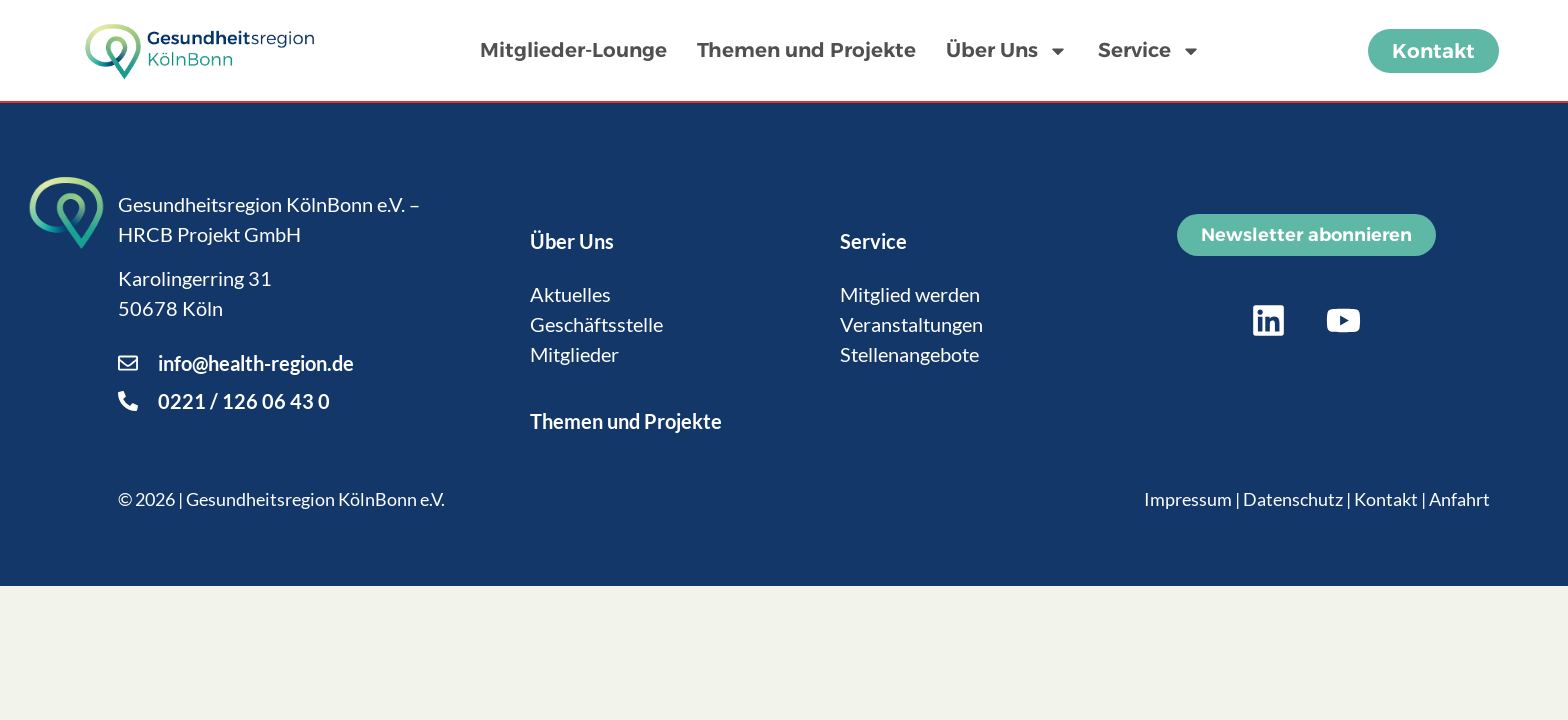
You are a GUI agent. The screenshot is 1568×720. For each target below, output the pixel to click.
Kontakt (1386, 499)
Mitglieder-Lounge (573, 50)
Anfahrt (1459, 499)
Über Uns (1007, 51)
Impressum (1188, 499)
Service (1149, 51)
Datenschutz (1293, 499)
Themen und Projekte (806, 50)
